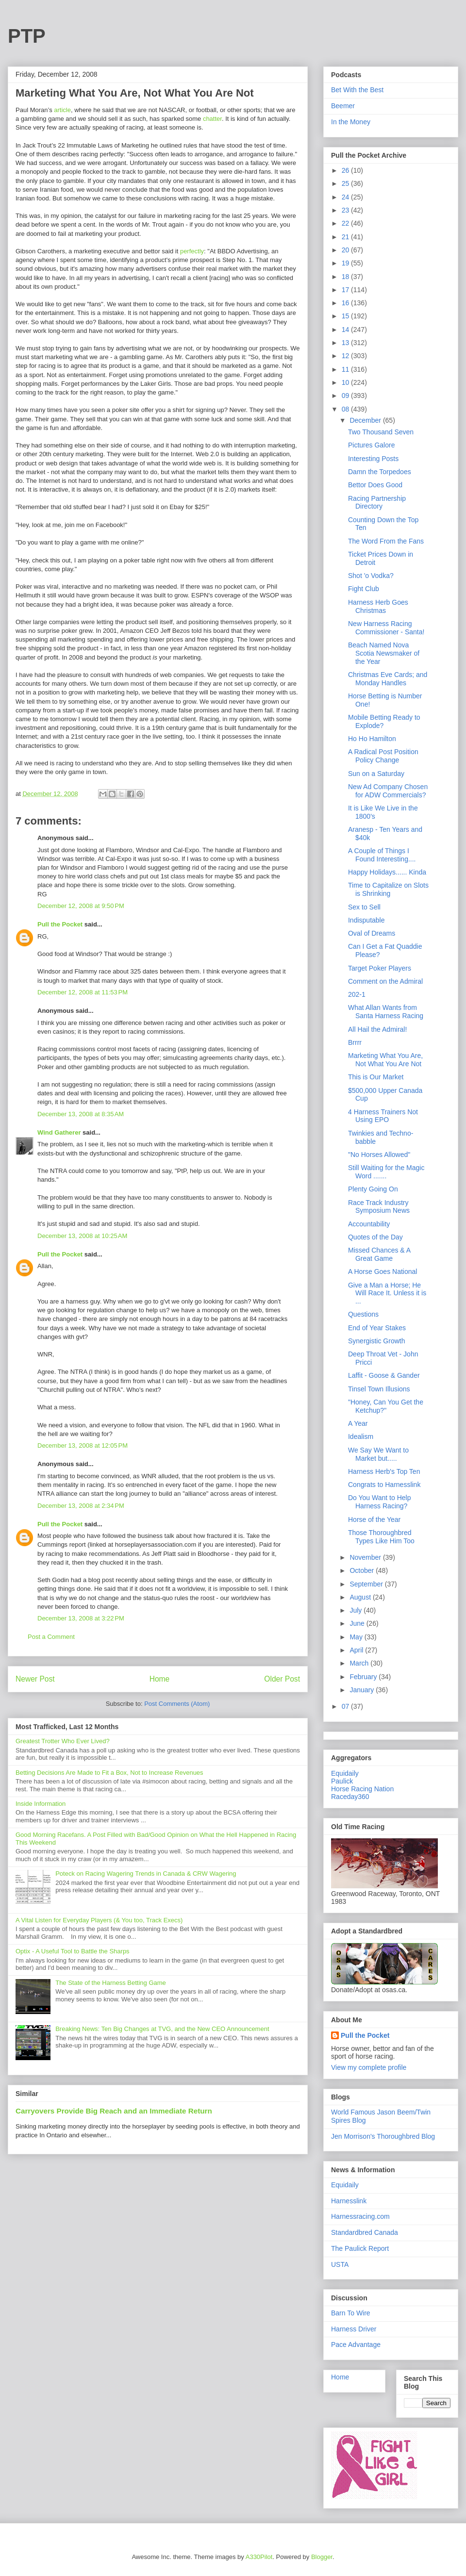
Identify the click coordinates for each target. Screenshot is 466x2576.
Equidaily (345, 1773)
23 (346, 210)
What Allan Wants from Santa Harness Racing (385, 1012)
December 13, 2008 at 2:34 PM (80, 1505)
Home (160, 1679)
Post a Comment (51, 1636)
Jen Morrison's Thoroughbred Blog (383, 2136)
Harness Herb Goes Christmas (378, 606)
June (358, 1623)
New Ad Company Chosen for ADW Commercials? (388, 791)
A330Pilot (259, 2556)
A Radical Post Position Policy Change (383, 756)
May (357, 1637)
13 (346, 343)
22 (346, 223)
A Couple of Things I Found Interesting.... (382, 855)
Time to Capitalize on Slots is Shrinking (388, 889)
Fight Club (363, 589)
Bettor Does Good (375, 485)
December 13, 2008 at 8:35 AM (80, 1114)
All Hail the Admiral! (377, 1029)
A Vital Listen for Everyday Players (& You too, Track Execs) (99, 1920)
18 (346, 277)
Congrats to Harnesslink (384, 1484)
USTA (340, 2264)
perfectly (192, 251)
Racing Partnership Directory (377, 503)
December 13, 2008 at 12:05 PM (82, 1445)
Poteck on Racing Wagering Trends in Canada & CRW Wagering (145, 1873)
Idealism (360, 1436)
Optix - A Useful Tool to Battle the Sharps (73, 1951)
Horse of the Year (374, 1519)
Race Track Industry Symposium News (379, 1207)
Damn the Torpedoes (379, 472)
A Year (358, 1423)
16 (346, 303)
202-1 (357, 994)
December (366, 420)
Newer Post (35, 1679)
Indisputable (366, 920)
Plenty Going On (373, 1189)
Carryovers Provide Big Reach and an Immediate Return (114, 2111)
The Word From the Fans (386, 541)
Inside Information (41, 1803)
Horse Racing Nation (362, 1789)
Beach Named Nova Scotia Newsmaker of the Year (383, 653)
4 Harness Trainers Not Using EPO (383, 1116)
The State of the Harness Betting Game (110, 1982)
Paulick (342, 1781)
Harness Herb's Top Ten (384, 1471)
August (361, 1597)
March (360, 1663)
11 (346, 369)
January (363, 1690)
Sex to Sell (364, 907)
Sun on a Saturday (376, 773)
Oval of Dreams (371, 933)
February (364, 1677)
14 (346, 329)
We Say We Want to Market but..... (378, 1454)
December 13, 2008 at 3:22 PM (80, 1618)
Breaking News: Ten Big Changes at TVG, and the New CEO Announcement (162, 2028)
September (367, 1584)
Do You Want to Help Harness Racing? (379, 1502)
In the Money (350, 122)
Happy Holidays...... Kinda (387, 872)
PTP (27, 36)
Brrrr (355, 1042)
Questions (363, 1314)
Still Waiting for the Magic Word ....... (386, 1172)
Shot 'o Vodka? (371, 575)
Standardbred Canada (364, 2232)
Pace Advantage (356, 2344)
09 (346, 395)
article (62, 110)
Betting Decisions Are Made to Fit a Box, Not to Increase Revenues (109, 1772)
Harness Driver (353, 2329)
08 (346, 409)
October (363, 1570)
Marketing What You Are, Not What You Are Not (385, 1060)
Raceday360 (350, 1796)
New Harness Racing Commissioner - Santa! (386, 628)
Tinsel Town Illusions (379, 1389)
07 (346, 1706)
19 (346, 263)
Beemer (343, 106)
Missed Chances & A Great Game (379, 1254)
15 (346, 316)
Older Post (282, 1679)
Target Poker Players (379, 968)
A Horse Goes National (382, 1271)
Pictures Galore (371, 445)
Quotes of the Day (375, 1237)
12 (346, 356)
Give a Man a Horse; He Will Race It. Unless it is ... (387, 1293)
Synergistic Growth (376, 1341)
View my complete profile (368, 2067)
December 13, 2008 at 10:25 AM (82, 1235)
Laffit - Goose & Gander (384, 1375)
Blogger (322, 2556)
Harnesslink (348, 2201)
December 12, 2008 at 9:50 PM (80, 905)
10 (346, 382)
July (357, 1610)
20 (346, 250)
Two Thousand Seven (381, 432)
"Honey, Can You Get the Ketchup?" (385, 1406)
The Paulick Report (360, 2248)
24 (346, 197)
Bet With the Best (357, 90)
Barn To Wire (350, 2313)
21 (346, 237)
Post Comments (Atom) (177, 1703)
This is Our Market (375, 1077)
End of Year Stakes (377, 1328)
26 (346, 170)
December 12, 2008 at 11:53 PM (82, 992)
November (366, 1557)
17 (346, 290)
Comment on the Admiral (385, 981)
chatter (212, 118)
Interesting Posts (373, 458)
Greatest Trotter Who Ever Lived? (63, 1741)
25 (346, 183)
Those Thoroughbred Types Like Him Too (381, 1537)
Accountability (369, 1224)
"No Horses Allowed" (379, 1154)
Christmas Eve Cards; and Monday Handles (387, 679)
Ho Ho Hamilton (372, 739)
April (357, 1650)
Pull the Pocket (60, 924)
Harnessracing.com (360, 2216)
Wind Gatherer (59, 1132)
